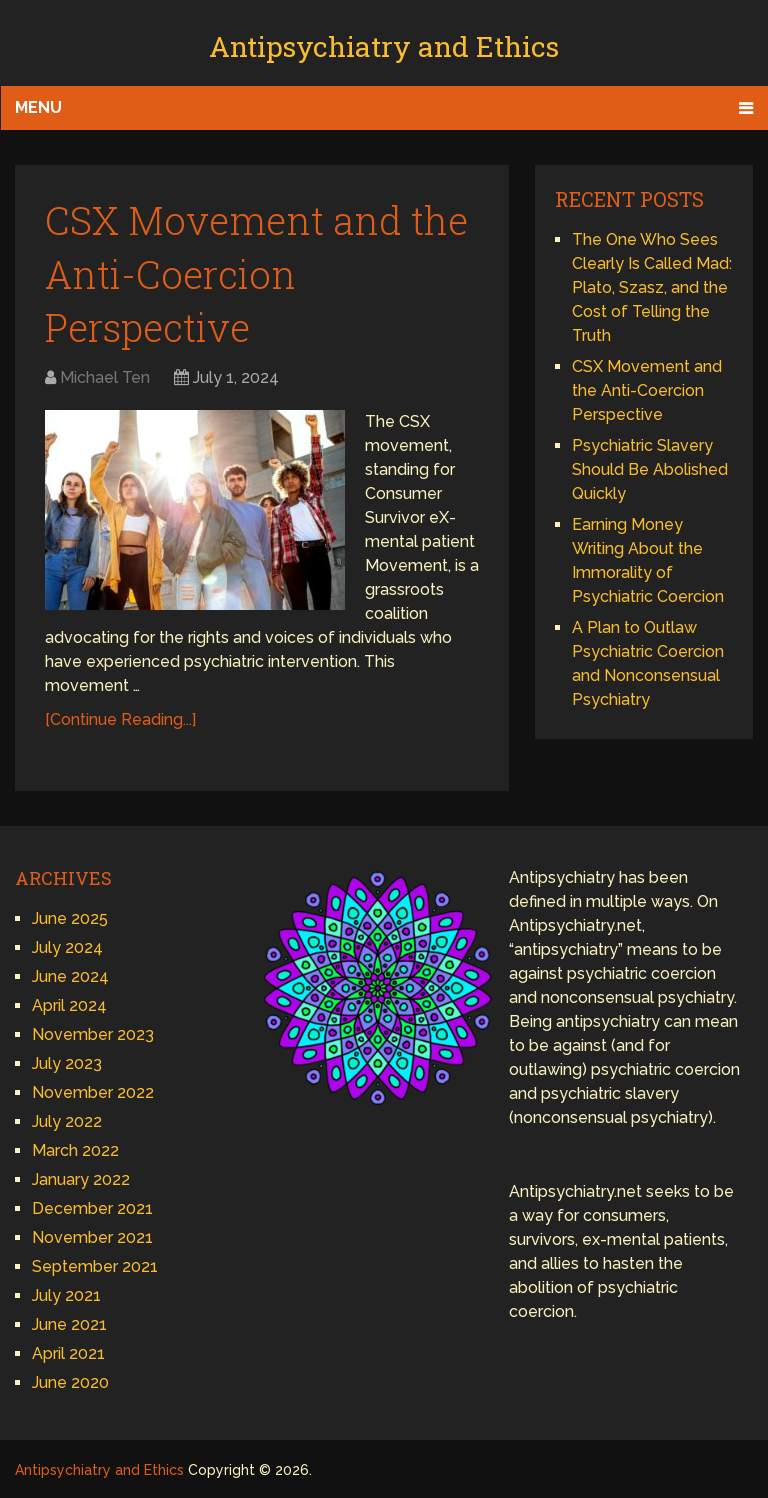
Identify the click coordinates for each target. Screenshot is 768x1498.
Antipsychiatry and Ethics (384, 46)
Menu (38, 107)
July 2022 (67, 1121)
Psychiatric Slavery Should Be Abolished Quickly (650, 469)
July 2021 (66, 1295)
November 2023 (93, 1034)
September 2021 (95, 1266)
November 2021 (92, 1237)
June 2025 (70, 918)
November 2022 (93, 1092)
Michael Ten (105, 377)
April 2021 (68, 1353)
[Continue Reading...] (120, 719)
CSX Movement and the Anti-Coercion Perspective (256, 273)
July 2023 (67, 1063)
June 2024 (70, 976)
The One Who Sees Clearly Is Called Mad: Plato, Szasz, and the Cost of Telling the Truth (652, 287)
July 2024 (67, 947)
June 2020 (70, 1382)
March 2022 (75, 1150)
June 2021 (69, 1324)
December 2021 (92, 1208)
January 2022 (81, 1179)
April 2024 (69, 1005)
